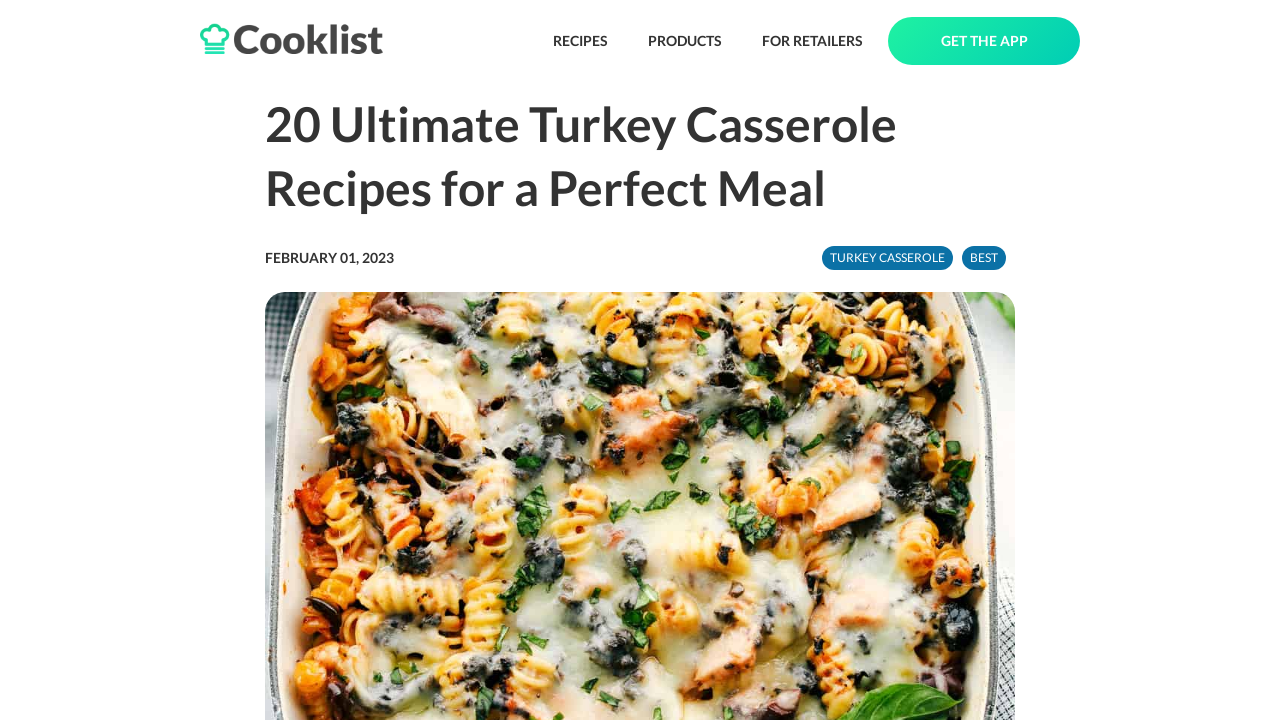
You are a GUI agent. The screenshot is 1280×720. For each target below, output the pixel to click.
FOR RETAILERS (812, 40)
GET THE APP (984, 40)
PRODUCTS (685, 40)
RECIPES (580, 40)
